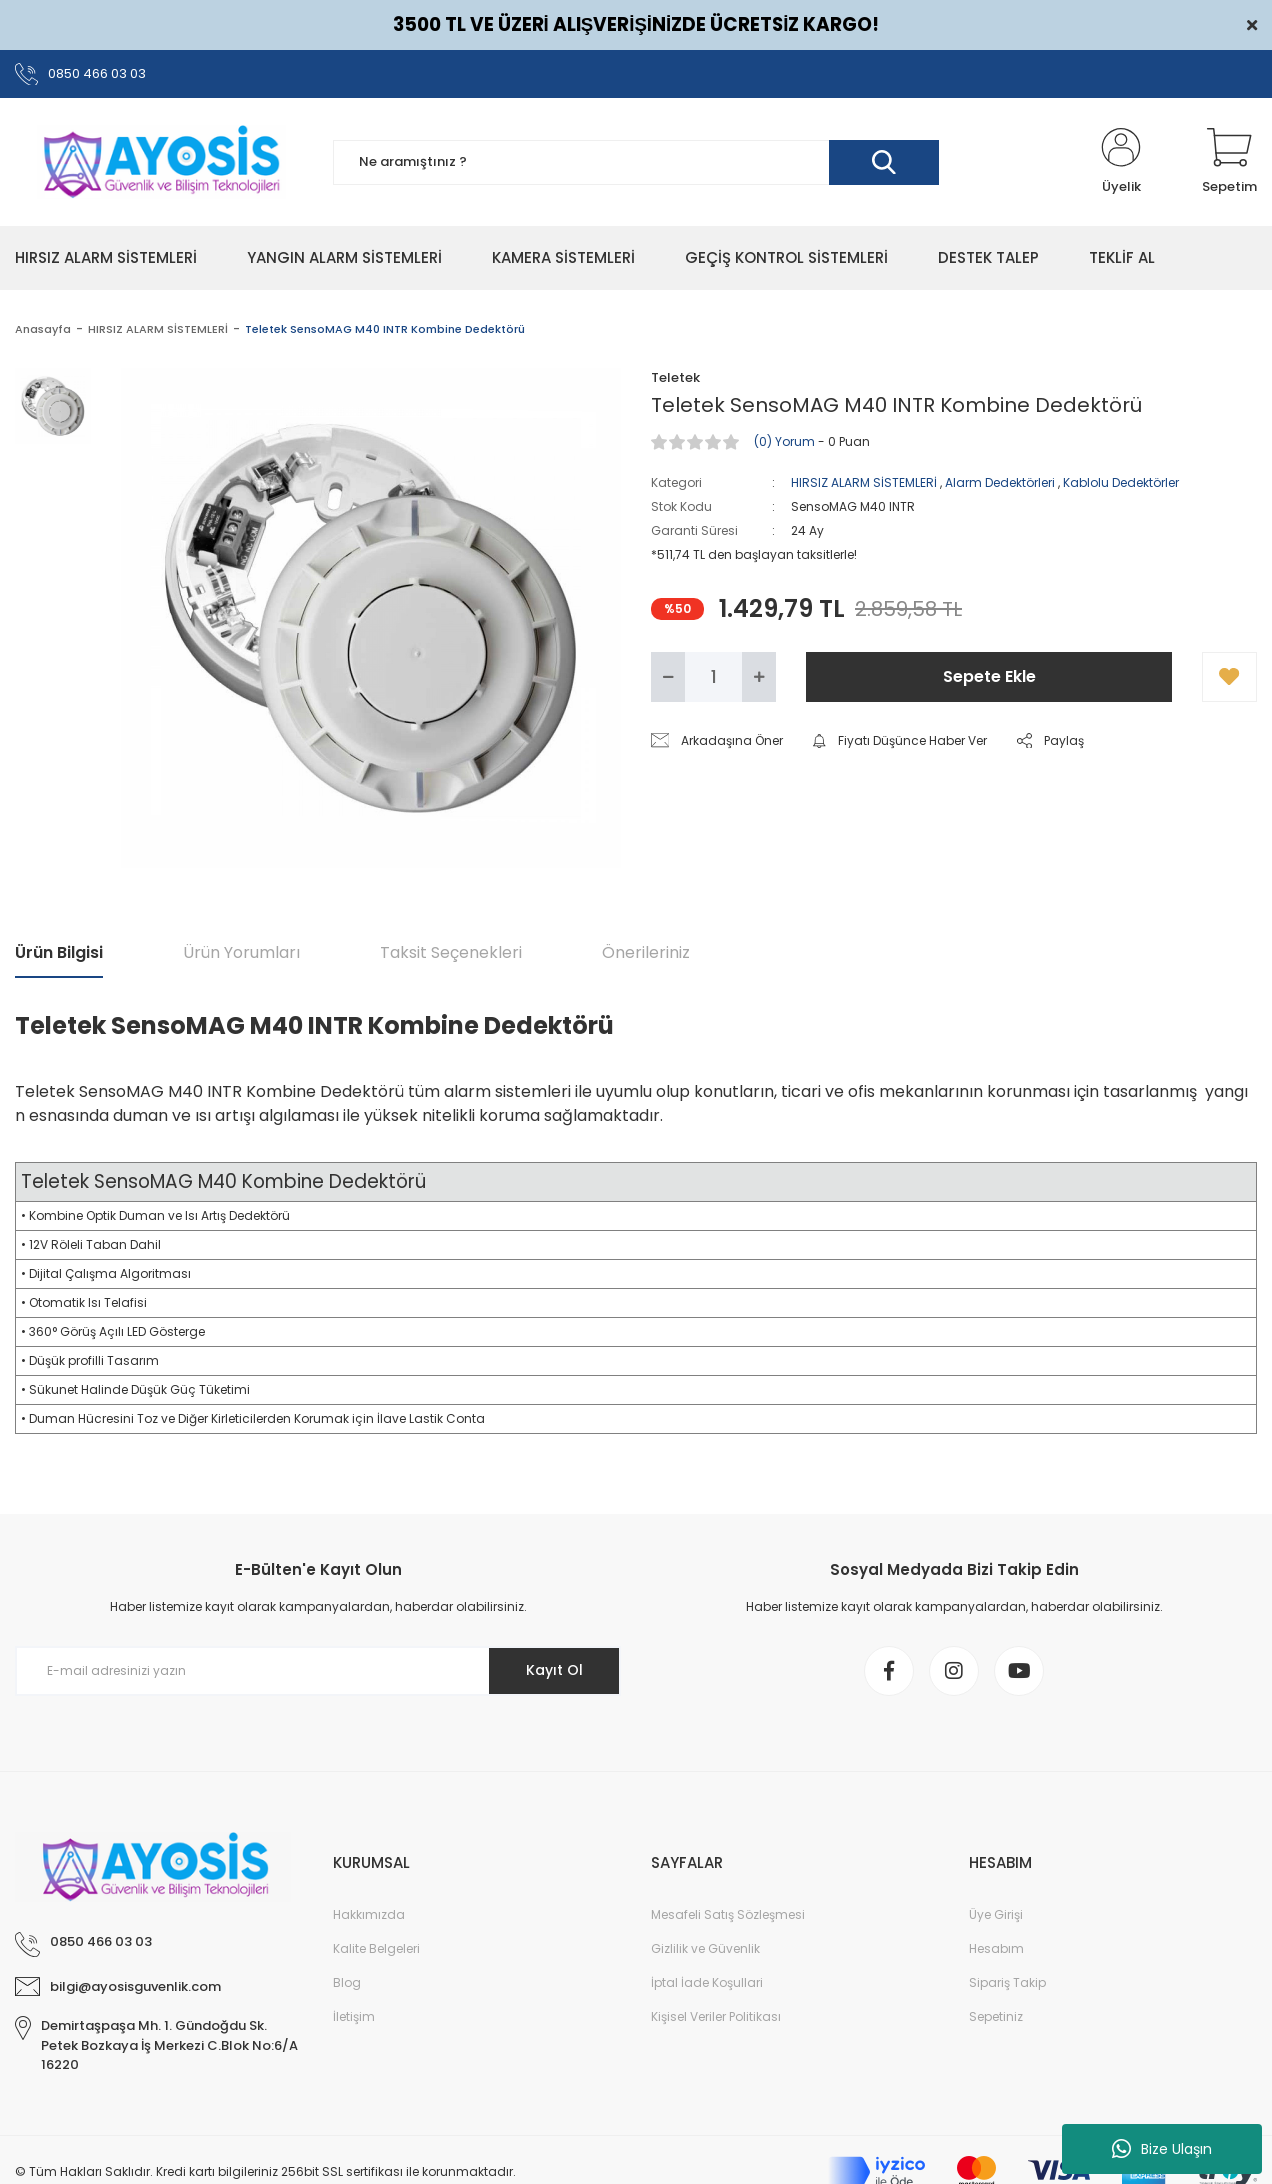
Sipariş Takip (1007, 1982)
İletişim (354, 2016)
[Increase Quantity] (759, 677)
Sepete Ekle (989, 676)
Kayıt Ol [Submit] (554, 1670)
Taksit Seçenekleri (451, 952)
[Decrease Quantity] (668, 677)
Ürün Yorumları (241, 952)
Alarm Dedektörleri (1000, 482)
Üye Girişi (996, 1914)
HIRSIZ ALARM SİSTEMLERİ (864, 482)
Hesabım (996, 1948)
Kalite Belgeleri (376, 1948)
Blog (347, 1982)
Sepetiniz (996, 2016)
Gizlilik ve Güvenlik (705, 1948)
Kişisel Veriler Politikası (716, 2016)
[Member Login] (1121, 162)
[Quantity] (713, 677)
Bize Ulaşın (1162, 2149)
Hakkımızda (369, 1914)
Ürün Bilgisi (59, 952)
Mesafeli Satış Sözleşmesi (728, 1914)
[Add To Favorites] (1229, 677)
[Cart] (1229, 162)
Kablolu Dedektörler (1121, 482)
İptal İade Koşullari (707, 1982)
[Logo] (159, 161)
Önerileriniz (646, 952)
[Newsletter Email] (318, 1671)
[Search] (636, 162)
